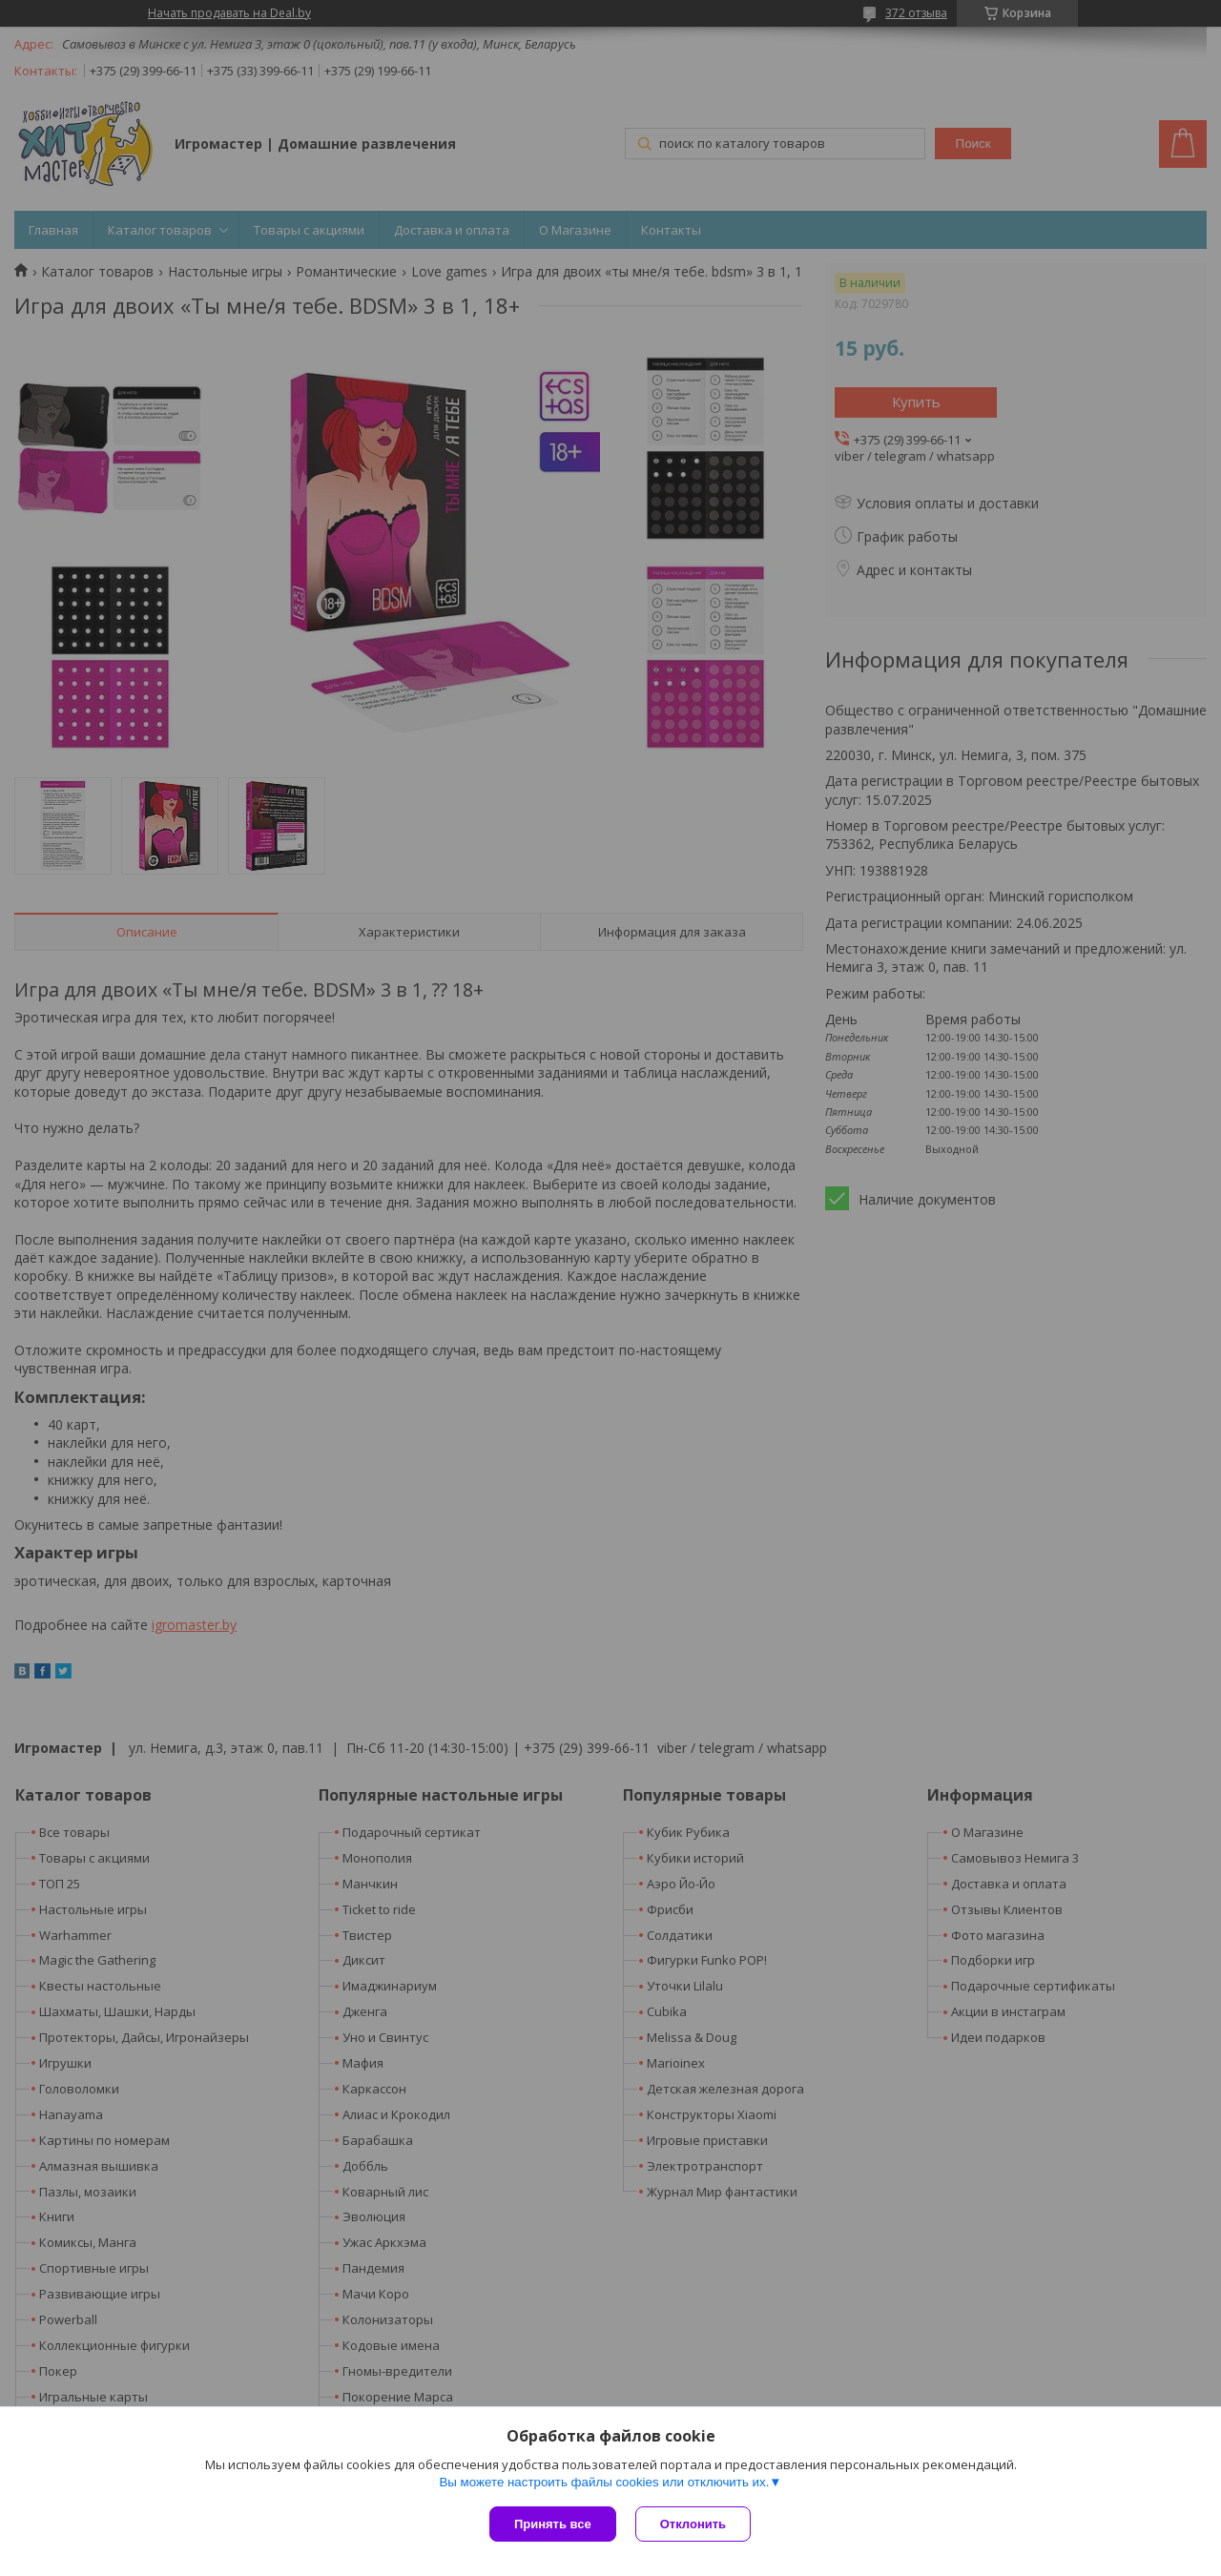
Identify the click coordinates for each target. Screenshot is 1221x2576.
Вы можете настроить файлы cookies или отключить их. (604, 2482)
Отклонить (693, 2524)
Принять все (552, 2524)
